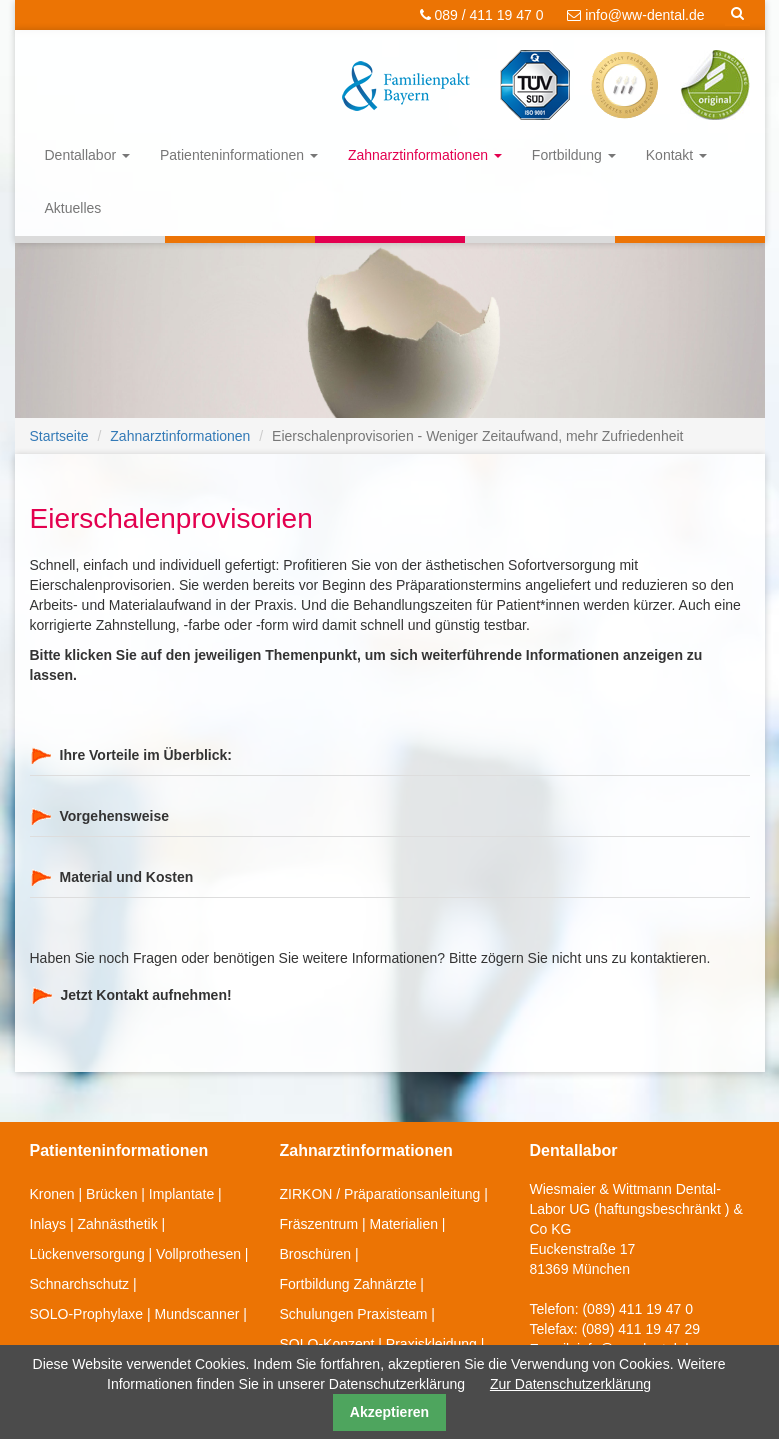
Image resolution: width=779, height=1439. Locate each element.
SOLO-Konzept (327, 1344)
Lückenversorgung (87, 1254)
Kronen (52, 1194)
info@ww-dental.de (635, 15)
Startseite (59, 436)
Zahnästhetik (118, 1224)
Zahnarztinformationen (425, 155)
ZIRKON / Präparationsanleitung (380, 1194)
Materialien (404, 1224)
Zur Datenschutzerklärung (570, 1384)
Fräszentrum (319, 1224)
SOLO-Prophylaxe (87, 1314)
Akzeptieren (389, 1412)
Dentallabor (88, 155)
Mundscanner (197, 1314)
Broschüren (316, 1254)
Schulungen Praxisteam (354, 1314)
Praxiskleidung (431, 1344)
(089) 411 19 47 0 (637, 1309)
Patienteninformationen (239, 155)
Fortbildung (574, 155)
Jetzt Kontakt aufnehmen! (146, 995)
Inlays (48, 1224)
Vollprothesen (198, 1254)
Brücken (111, 1194)
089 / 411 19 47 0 (482, 15)
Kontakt (676, 155)
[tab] (390, 755)
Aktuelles (73, 208)
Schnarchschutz (80, 1284)
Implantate (181, 1194)
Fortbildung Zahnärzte (348, 1284)
